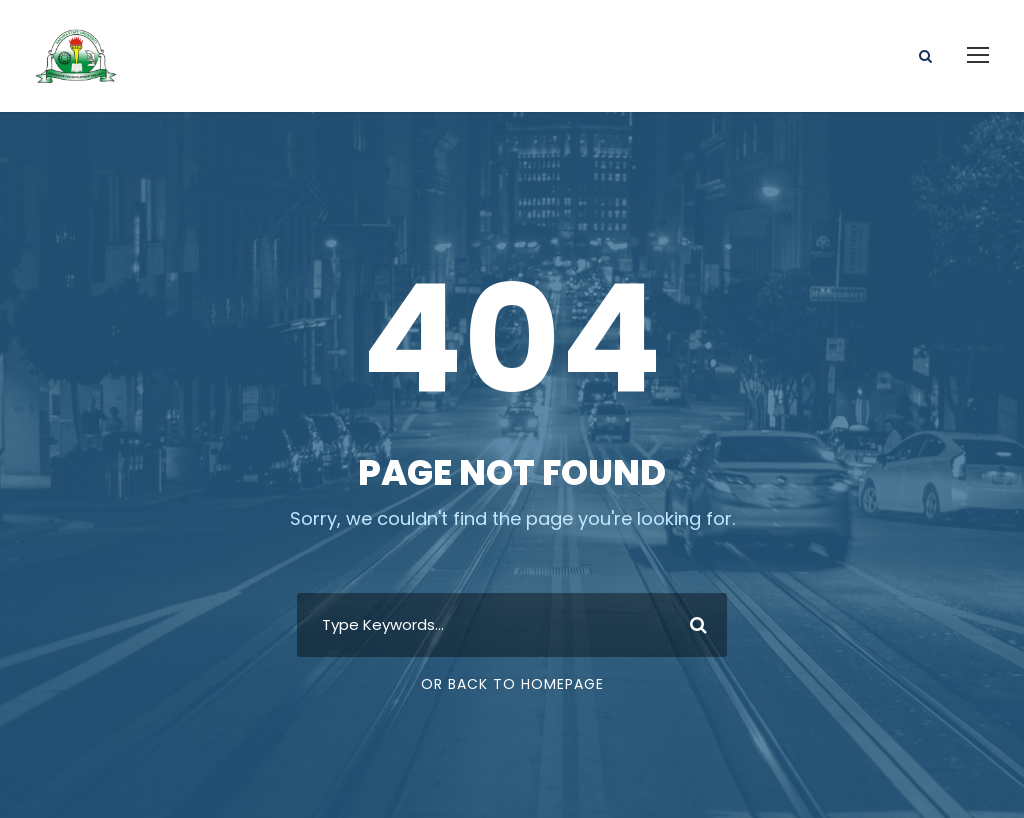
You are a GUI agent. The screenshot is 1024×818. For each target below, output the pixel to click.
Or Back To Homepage (512, 667)
